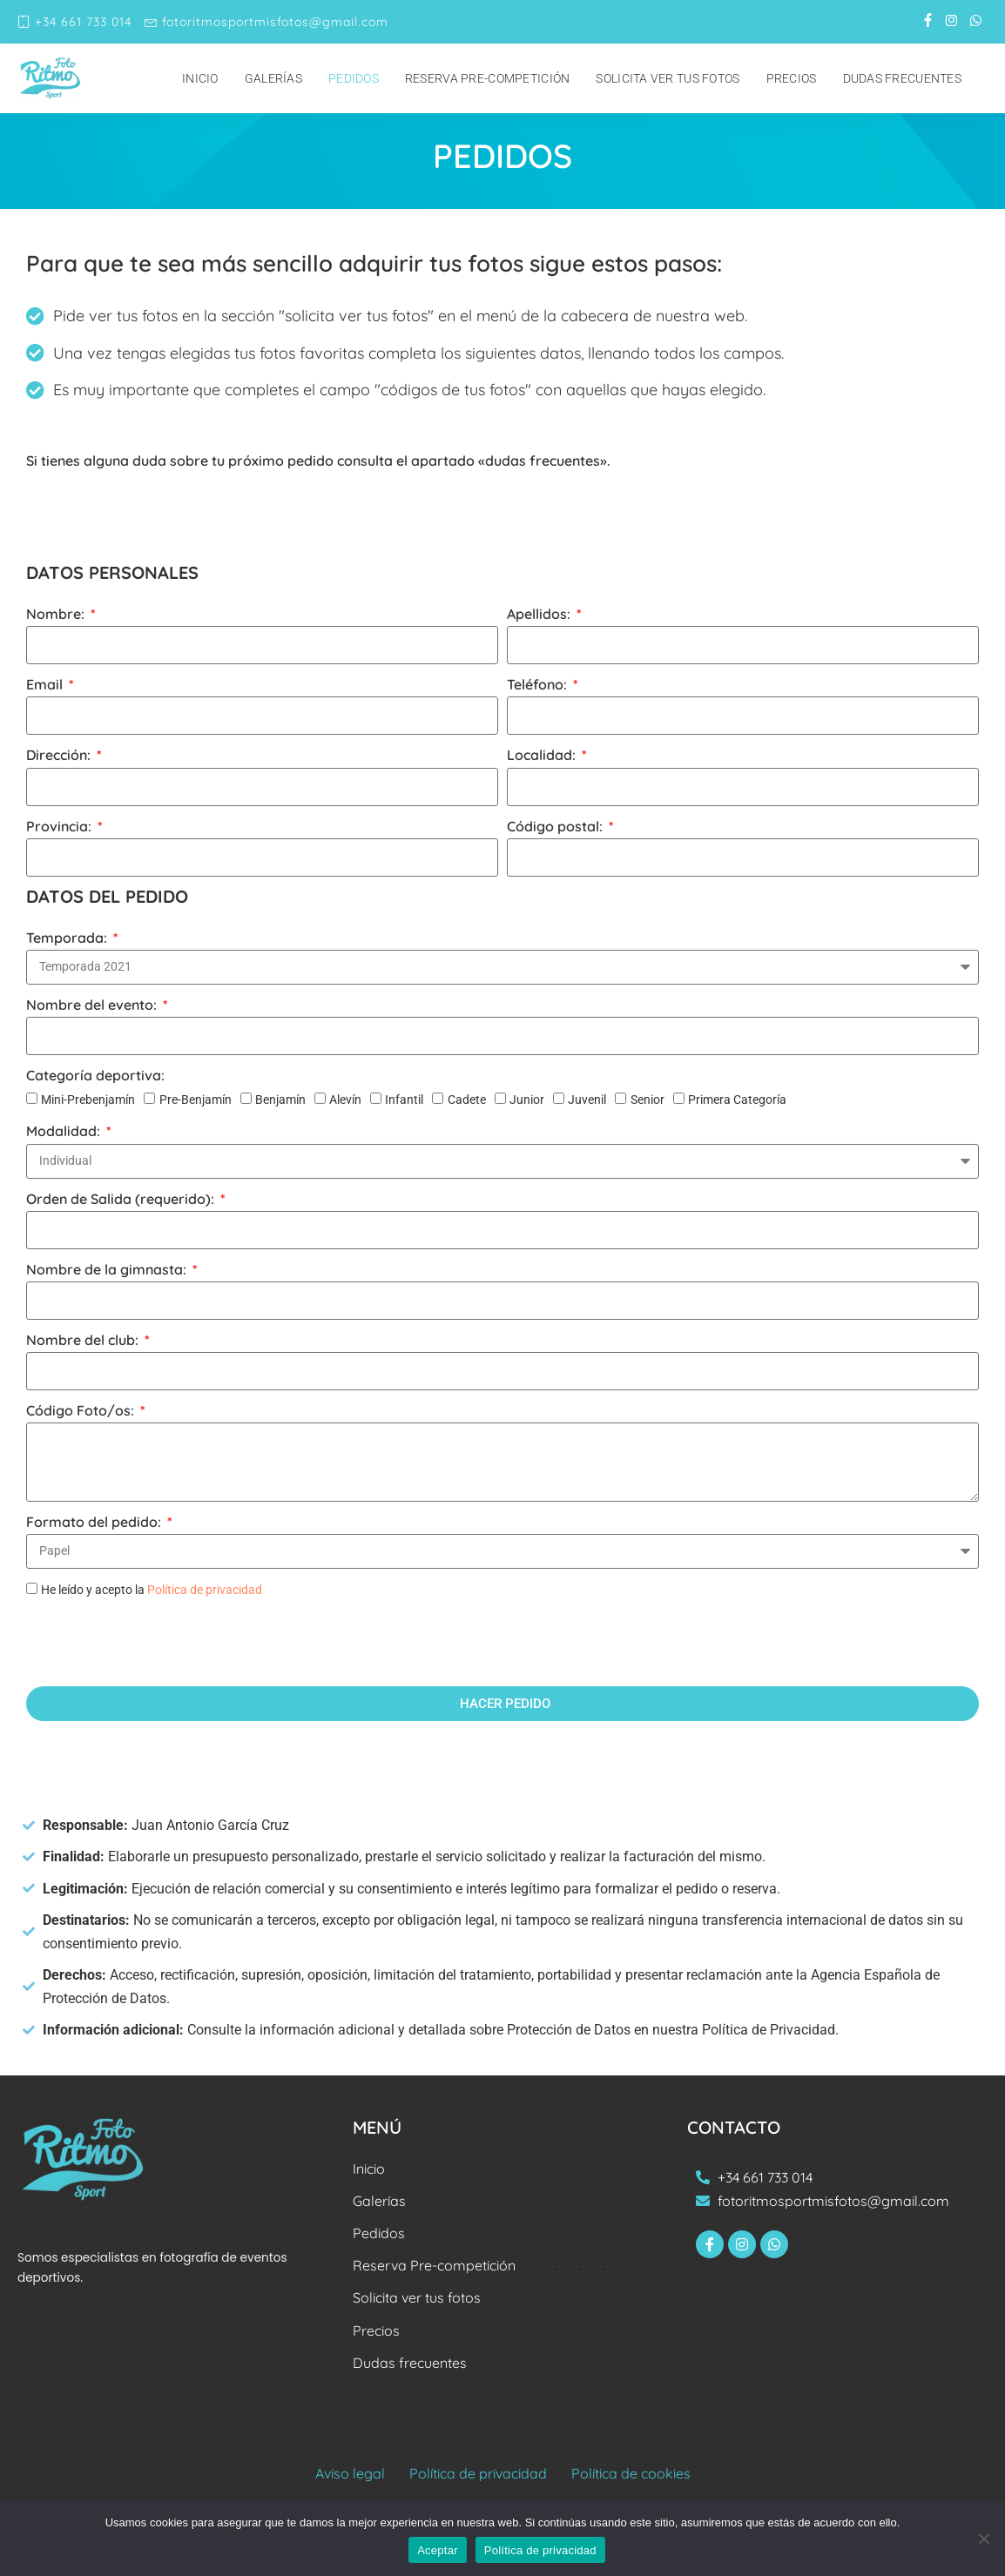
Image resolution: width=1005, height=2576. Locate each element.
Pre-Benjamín (195, 1099)
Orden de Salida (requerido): (122, 1198)
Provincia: (60, 826)
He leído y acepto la (151, 1590)
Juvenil (587, 1099)
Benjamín (280, 1099)
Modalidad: (65, 1131)
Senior (647, 1099)
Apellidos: (540, 613)
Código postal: (556, 826)
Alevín (345, 1099)
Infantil (404, 1099)
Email (46, 684)
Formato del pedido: (95, 1521)
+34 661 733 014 (74, 22)
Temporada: (68, 937)
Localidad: (543, 754)
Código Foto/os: (82, 1410)
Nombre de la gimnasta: (108, 1269)
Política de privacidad (204, 1590)
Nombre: (57, 613)
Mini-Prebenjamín (88, 1099)
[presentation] (158, 1644)
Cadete (467, 1099)
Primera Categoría (737, 1099)
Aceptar (437, 2550)
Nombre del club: (84, 1340)
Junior (526, 1099)
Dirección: (60, 754)
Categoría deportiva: (95, 1075)
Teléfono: (538, 684)
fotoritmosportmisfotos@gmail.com (266, 22)
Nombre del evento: (93, 1004)
